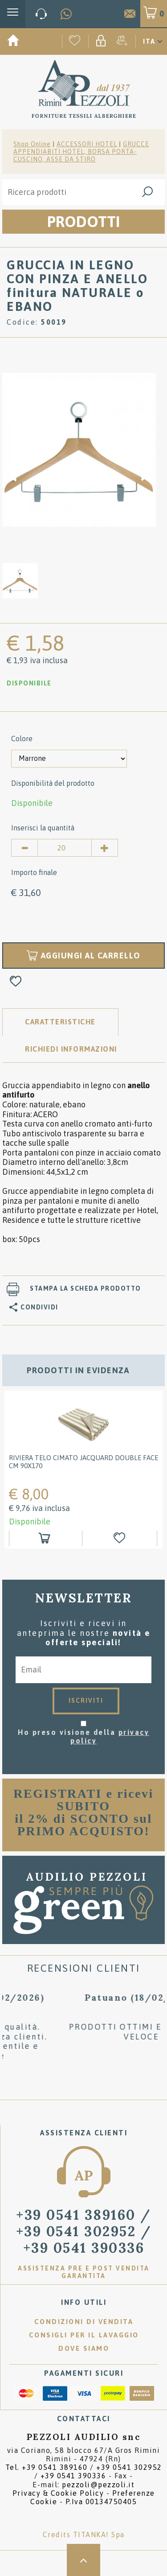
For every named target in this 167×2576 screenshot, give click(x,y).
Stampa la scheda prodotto (85, 1288)
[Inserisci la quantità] (64, 848)
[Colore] (69, 759)
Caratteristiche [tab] (60, 1022)
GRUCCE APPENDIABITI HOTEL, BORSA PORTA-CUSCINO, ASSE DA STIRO (81, 151)
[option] (79, 449)
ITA (149, 41)
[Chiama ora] (41, 14)
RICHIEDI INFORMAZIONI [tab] (71, 1049)
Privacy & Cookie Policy (58, 2493)
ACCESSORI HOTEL (87, 144)
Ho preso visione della (83, 1736)
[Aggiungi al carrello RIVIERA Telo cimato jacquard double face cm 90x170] (45, 1538)
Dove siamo (83, 2348)
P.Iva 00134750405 (101, 2502)
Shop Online (32, 144)
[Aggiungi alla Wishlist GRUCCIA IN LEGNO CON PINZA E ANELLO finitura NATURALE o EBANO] (15, 982)
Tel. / (83, 2471)
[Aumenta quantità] (104, 848)
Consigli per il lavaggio (84, 2335)
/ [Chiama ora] (84, 2231)
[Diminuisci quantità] (24, 848)
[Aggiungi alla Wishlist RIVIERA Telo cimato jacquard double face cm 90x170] (121, 1538)
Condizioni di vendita (84, 2321)
